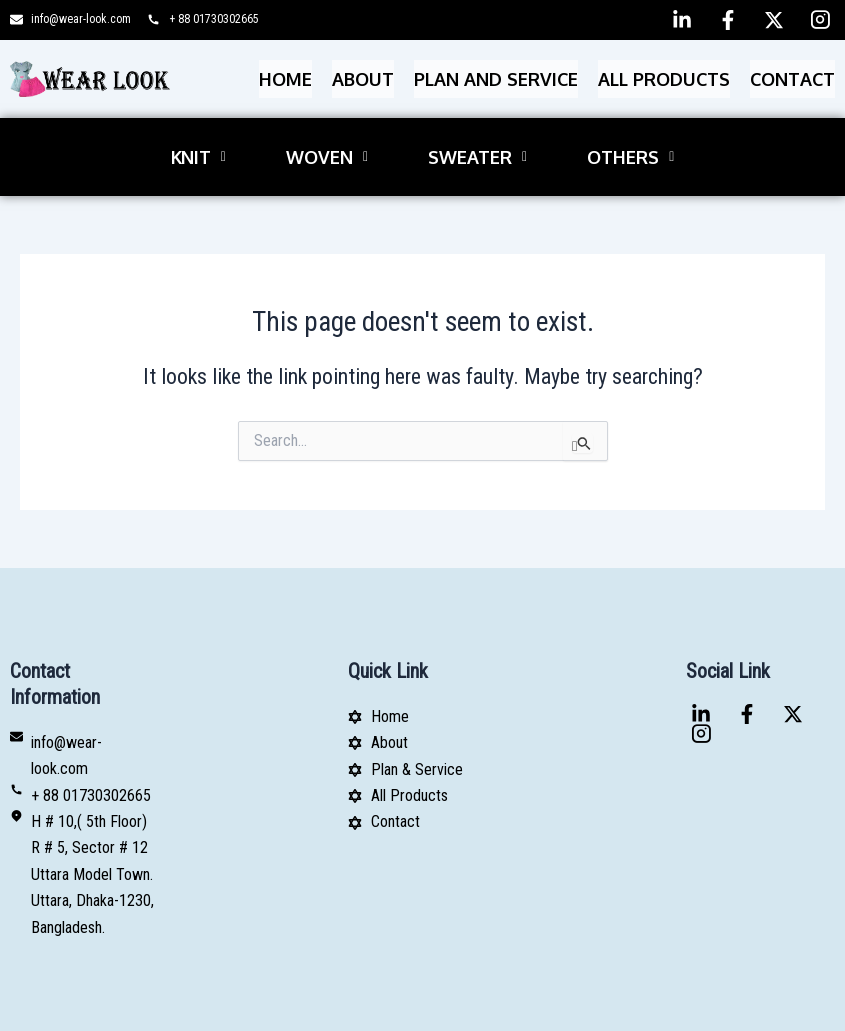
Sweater (477, 127)
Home (285, 69)
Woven (327, 127)
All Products (664, 69)
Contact (792, 69)
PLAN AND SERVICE (496, 69)
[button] (198, 127)
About (363, 69)
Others (630, 127)
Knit (198, 127)
